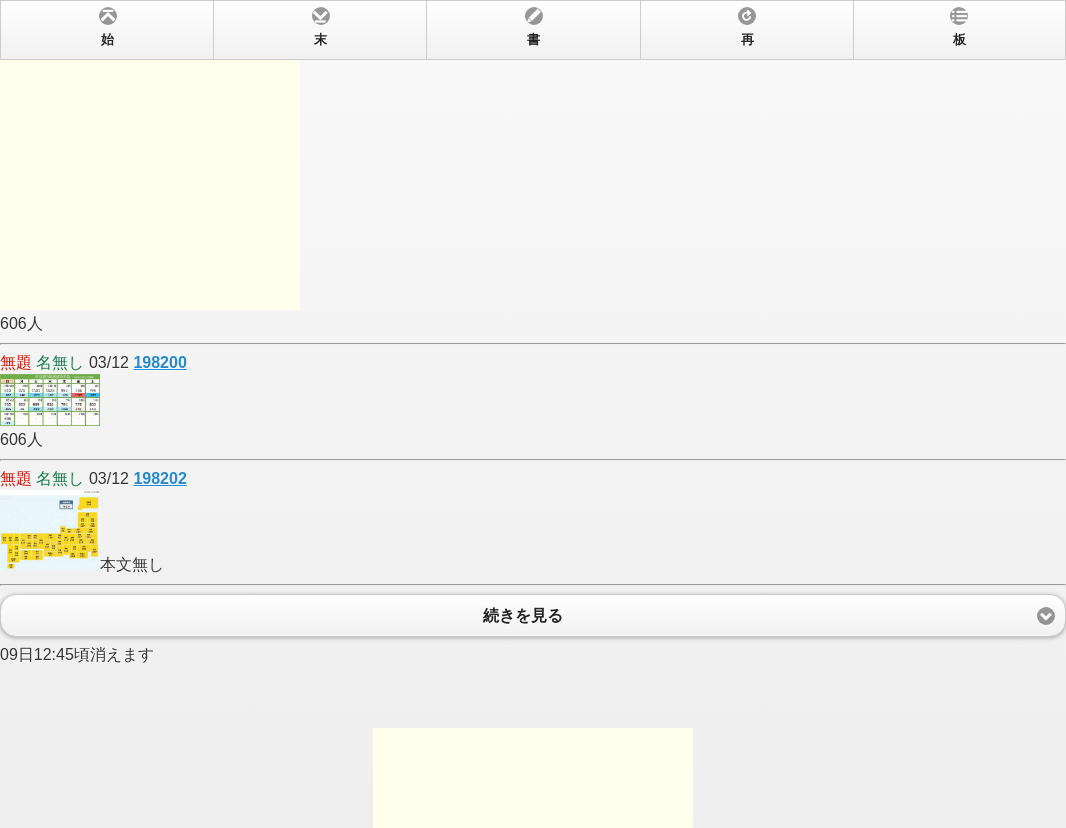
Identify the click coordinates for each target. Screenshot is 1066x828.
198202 (159, 478)
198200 (159, 362)
